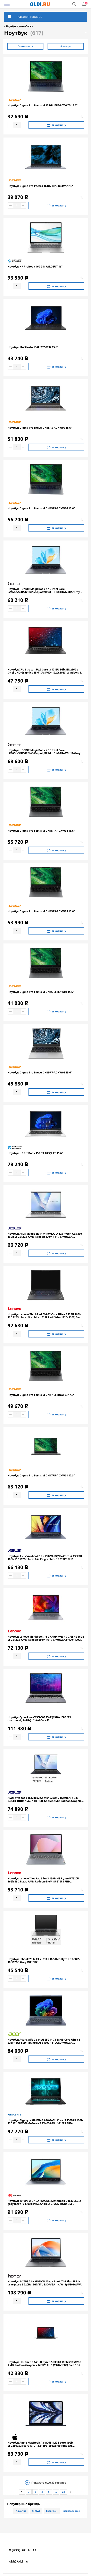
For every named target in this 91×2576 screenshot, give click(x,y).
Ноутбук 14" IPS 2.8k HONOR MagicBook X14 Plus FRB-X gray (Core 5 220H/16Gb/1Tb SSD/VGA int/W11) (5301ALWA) (45, 2283)
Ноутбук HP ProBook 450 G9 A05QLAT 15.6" (35, 1153)
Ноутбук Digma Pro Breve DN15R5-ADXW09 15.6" (40, 427)
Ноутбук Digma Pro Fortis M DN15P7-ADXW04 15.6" (41, 830)
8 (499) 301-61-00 (23, 2549)
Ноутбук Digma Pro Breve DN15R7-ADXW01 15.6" (40, 1072)
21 (63, 2492)
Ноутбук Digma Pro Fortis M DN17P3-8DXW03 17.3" (41, 1394)
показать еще (71, 2511)
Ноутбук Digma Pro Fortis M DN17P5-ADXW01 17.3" (41, 1475)
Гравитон (51, 2510)
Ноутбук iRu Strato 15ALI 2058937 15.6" (33, 347)
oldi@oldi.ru (18, 2561)
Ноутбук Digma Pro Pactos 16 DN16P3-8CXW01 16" (40, 186)
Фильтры (65, 46)
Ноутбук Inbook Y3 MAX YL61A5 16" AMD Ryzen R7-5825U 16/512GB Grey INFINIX (45, 1961)
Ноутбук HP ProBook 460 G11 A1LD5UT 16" (35, 266)
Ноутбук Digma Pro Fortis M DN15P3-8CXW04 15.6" (41, 991)
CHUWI (36, 2510)
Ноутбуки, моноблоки (19, 26)
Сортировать (25, 46)
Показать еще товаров (48, 2482)
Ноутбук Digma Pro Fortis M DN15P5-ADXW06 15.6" (41, 508)
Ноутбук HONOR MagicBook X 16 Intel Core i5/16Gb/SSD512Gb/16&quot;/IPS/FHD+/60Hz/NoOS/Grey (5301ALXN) (44, 590)
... (56, 2492)
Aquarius (21, 2510)
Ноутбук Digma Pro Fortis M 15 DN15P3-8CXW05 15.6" (42, 105)
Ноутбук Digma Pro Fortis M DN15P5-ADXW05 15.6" (41, 911)
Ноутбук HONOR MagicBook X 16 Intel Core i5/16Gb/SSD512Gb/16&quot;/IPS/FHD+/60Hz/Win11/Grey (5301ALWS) (44, 752)
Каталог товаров (29, 16)
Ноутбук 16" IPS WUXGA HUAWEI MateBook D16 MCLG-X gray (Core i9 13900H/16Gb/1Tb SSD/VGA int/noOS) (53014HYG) (44, 2202)
